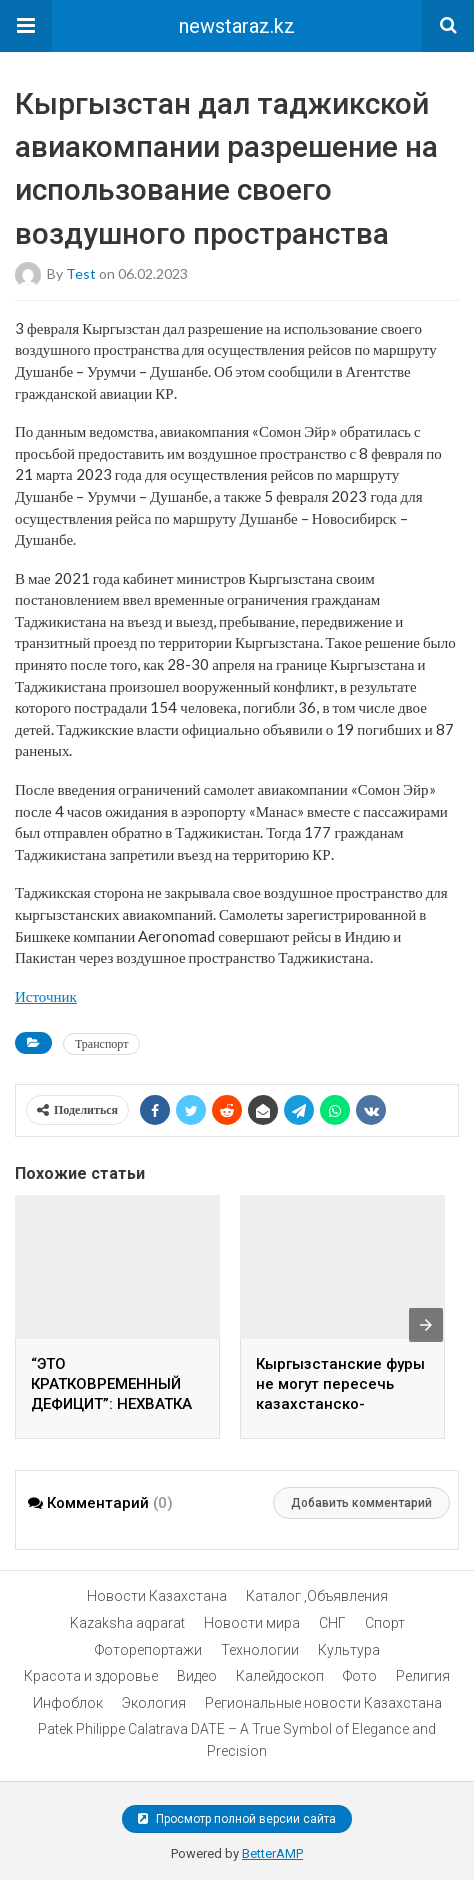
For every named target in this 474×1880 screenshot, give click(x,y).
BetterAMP (272, 1853)
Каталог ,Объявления (317, 1596)
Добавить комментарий (361, 1503)
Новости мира (252, 1623)
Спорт (385, 1623)
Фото (360, 1676)
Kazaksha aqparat (127, 1623)
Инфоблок (68, 1703)
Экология (154, 1703)
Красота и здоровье (91, 1676)
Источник (46, 996)
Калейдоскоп (280, 1676)
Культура (349, 1650)
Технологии (260, 1650)
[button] (26, 26)
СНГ (332, 1623)
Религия (423, 1676)
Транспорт (101, 1043)
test (81, 272)
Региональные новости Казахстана (323, 1703)
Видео (197, 1676)
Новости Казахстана (157, 1596)
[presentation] (426, 1325)
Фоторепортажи (148, 1650)
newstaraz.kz (237, 26)
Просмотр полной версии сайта (237, 1819)
